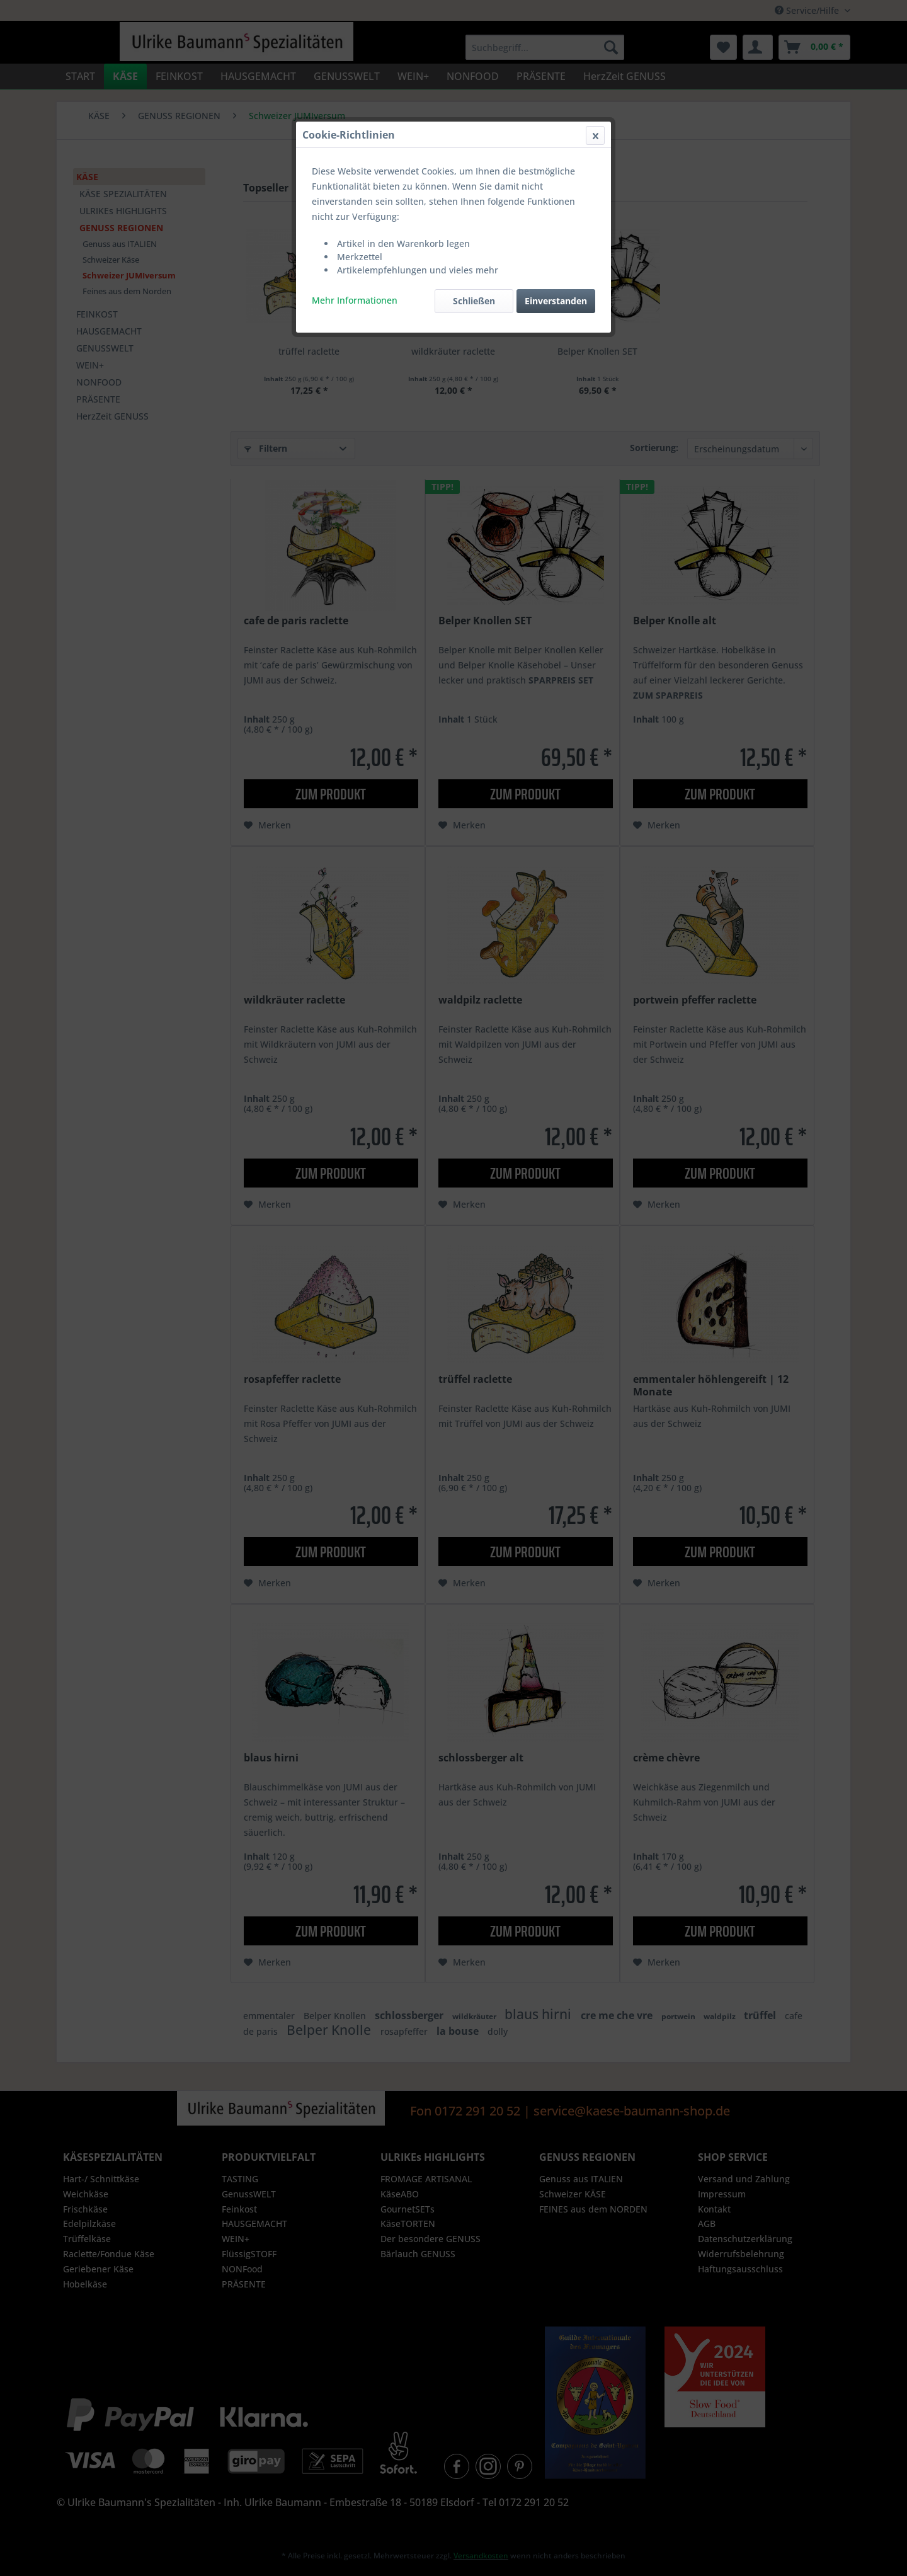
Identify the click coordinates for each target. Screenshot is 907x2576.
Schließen (474, 301)
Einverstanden (556, 301)
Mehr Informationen (354, 300)
